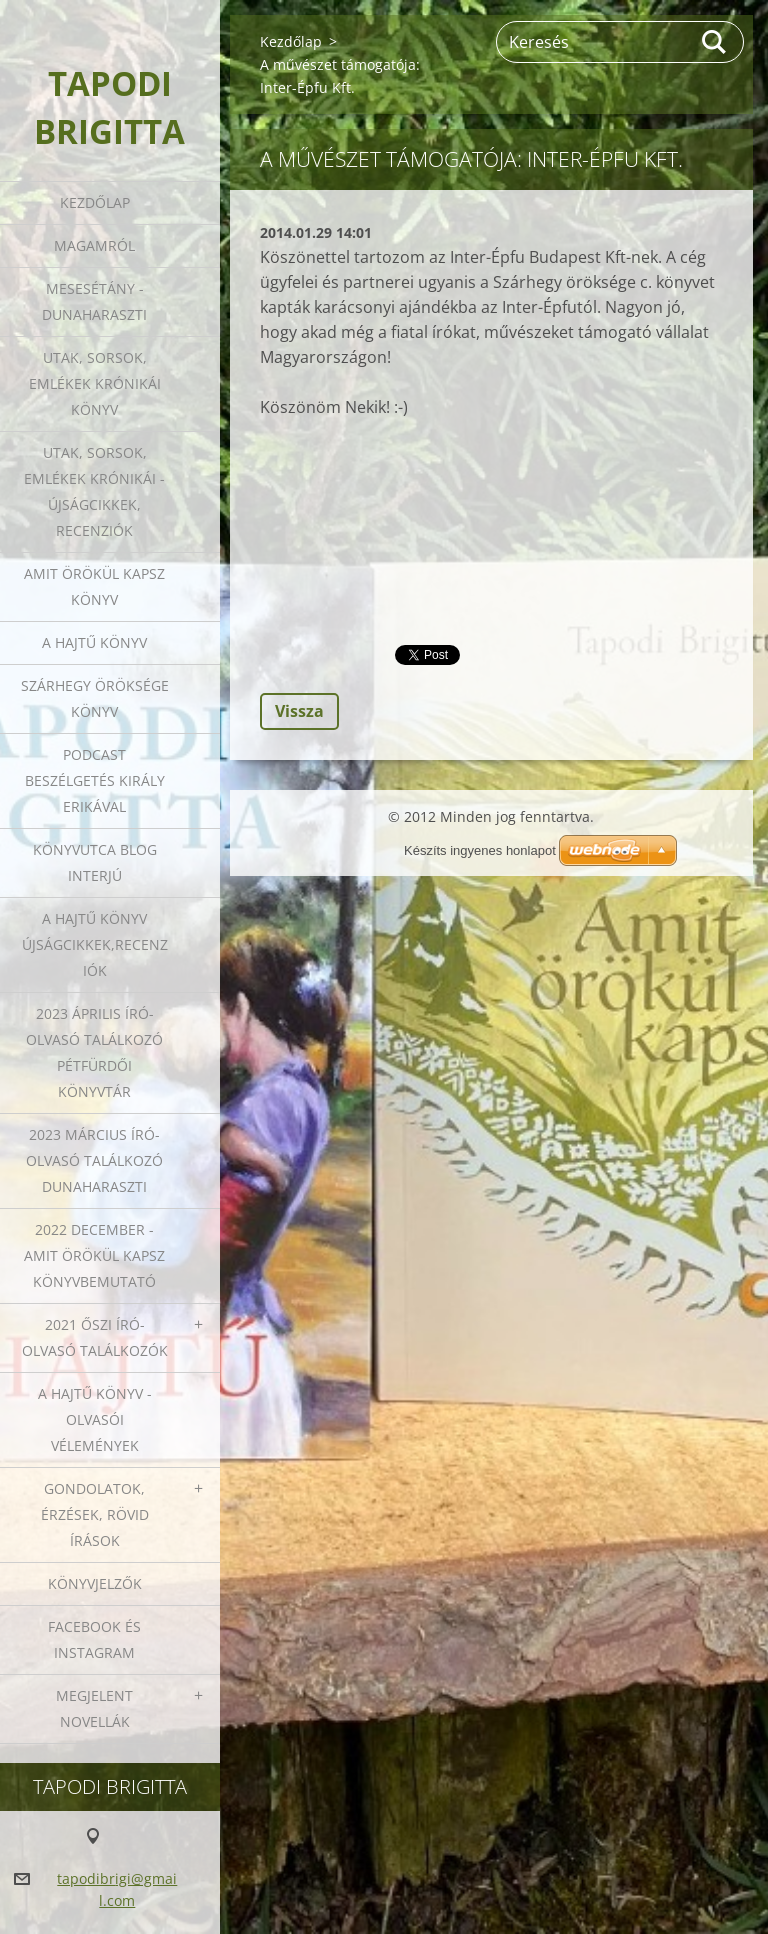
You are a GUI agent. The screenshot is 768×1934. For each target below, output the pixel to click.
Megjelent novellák (94, 1708)
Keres (715, 42)
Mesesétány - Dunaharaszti (94, 301)
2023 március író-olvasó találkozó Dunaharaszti (94, 1160)
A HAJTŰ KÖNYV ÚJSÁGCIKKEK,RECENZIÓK (95, 944)
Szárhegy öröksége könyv (95, 698)
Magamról (94, 245)
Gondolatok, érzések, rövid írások (95, 1514)
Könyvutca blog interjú (95, 862)
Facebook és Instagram (94, 1639)
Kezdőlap (95, 202)
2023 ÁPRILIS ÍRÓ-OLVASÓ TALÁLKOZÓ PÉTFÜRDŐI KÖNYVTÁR (94, 1052)
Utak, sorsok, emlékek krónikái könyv (95, 383)
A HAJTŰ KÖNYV (94, 642)
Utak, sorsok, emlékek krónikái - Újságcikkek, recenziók (94, 491)
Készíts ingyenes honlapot (480, 850)
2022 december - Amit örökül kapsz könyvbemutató (94, 1255)
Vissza (299, 711)
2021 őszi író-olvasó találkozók (95, 1337)
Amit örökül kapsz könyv (94, 586)
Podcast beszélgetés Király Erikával (95, 780)
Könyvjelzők (95, 1583)
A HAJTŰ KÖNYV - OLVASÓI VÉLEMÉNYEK (95, 1419)
